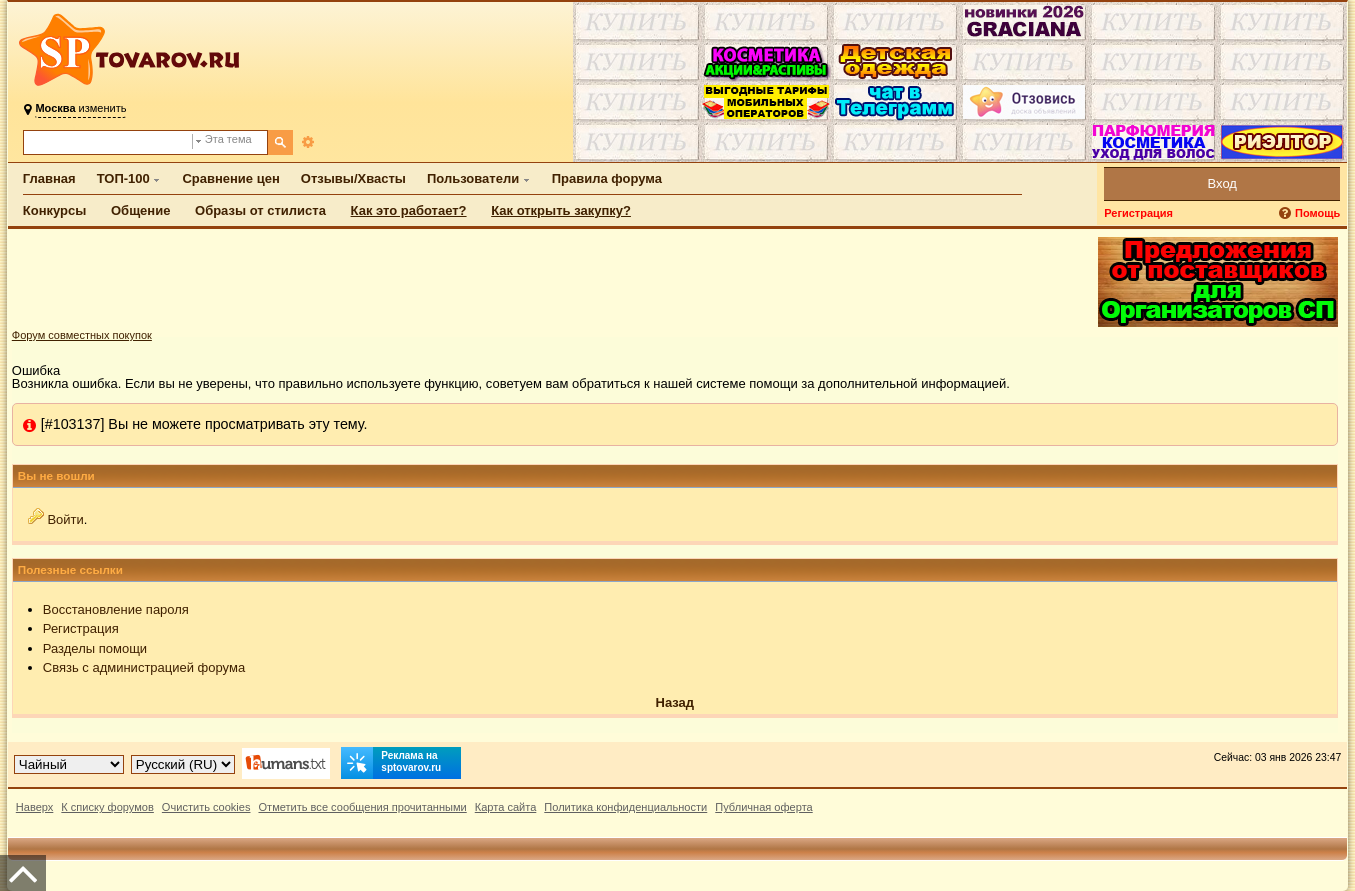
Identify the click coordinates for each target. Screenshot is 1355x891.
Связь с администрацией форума (144, 667)
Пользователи (473, 178)
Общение (140, 210)
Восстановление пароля (116, 609)
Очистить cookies (206, 807)
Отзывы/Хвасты (353, 178)
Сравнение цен (230, 178)
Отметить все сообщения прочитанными (362, 807)
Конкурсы (55, 210)
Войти (65, 519)
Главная (49, 178)
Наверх (35, 807)
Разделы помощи (95, 648)
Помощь (1317, 213)
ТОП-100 (123, 178)
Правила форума (607, 178)
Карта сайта (506, 807)
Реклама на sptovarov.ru (391, 763)
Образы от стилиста (260, 210)
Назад (675, 702)
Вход (1222, 183)
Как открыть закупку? (561, 210)
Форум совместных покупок (82, 335)
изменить (80, 108)
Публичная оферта (763, 807)
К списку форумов (107, 807)
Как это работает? (409, 210)
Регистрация (1138, 213)
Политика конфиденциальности (625, 807)
